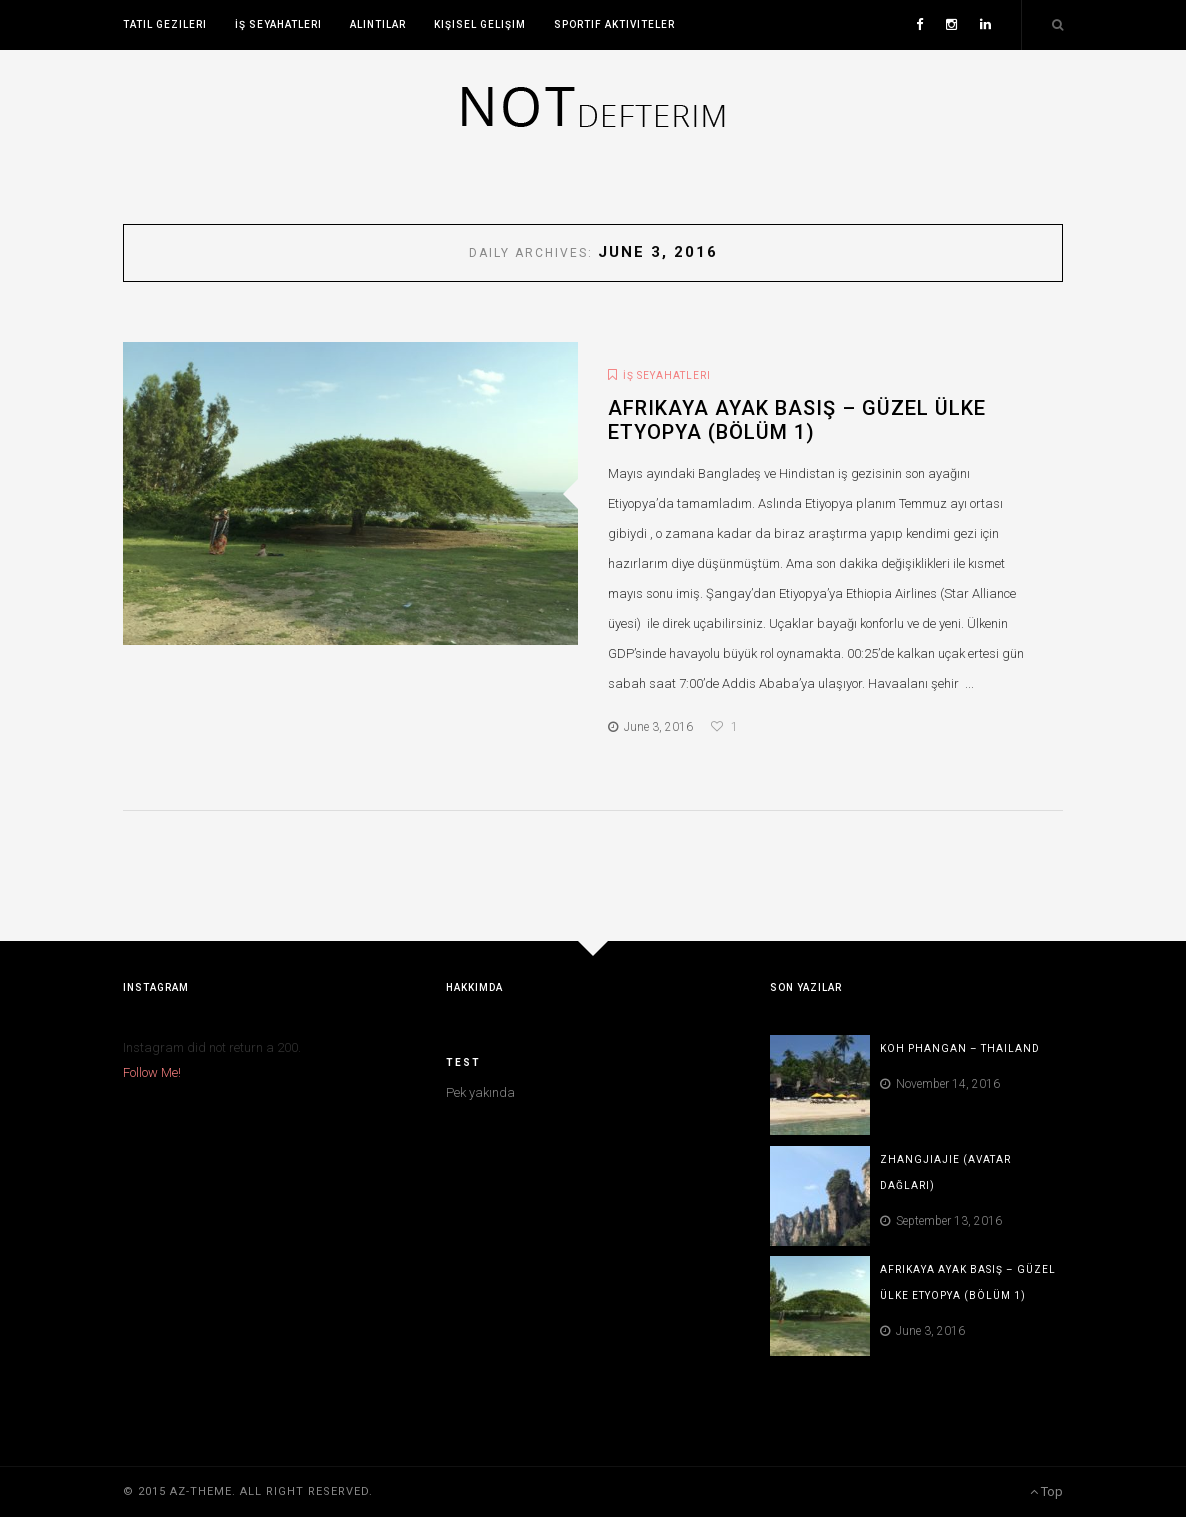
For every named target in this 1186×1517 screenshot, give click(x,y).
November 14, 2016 (940, 1084)
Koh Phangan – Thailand (960, 1048)
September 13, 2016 (941, 1221)
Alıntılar (378, 24)
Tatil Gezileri (165, 24)
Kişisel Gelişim (480, 24)
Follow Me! (152, 1072)
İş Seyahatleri (278, 24)
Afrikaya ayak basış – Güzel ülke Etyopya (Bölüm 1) (797, 420)
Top (1046, 1491)
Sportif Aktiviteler (614, 24)
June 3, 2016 (650, 727)
